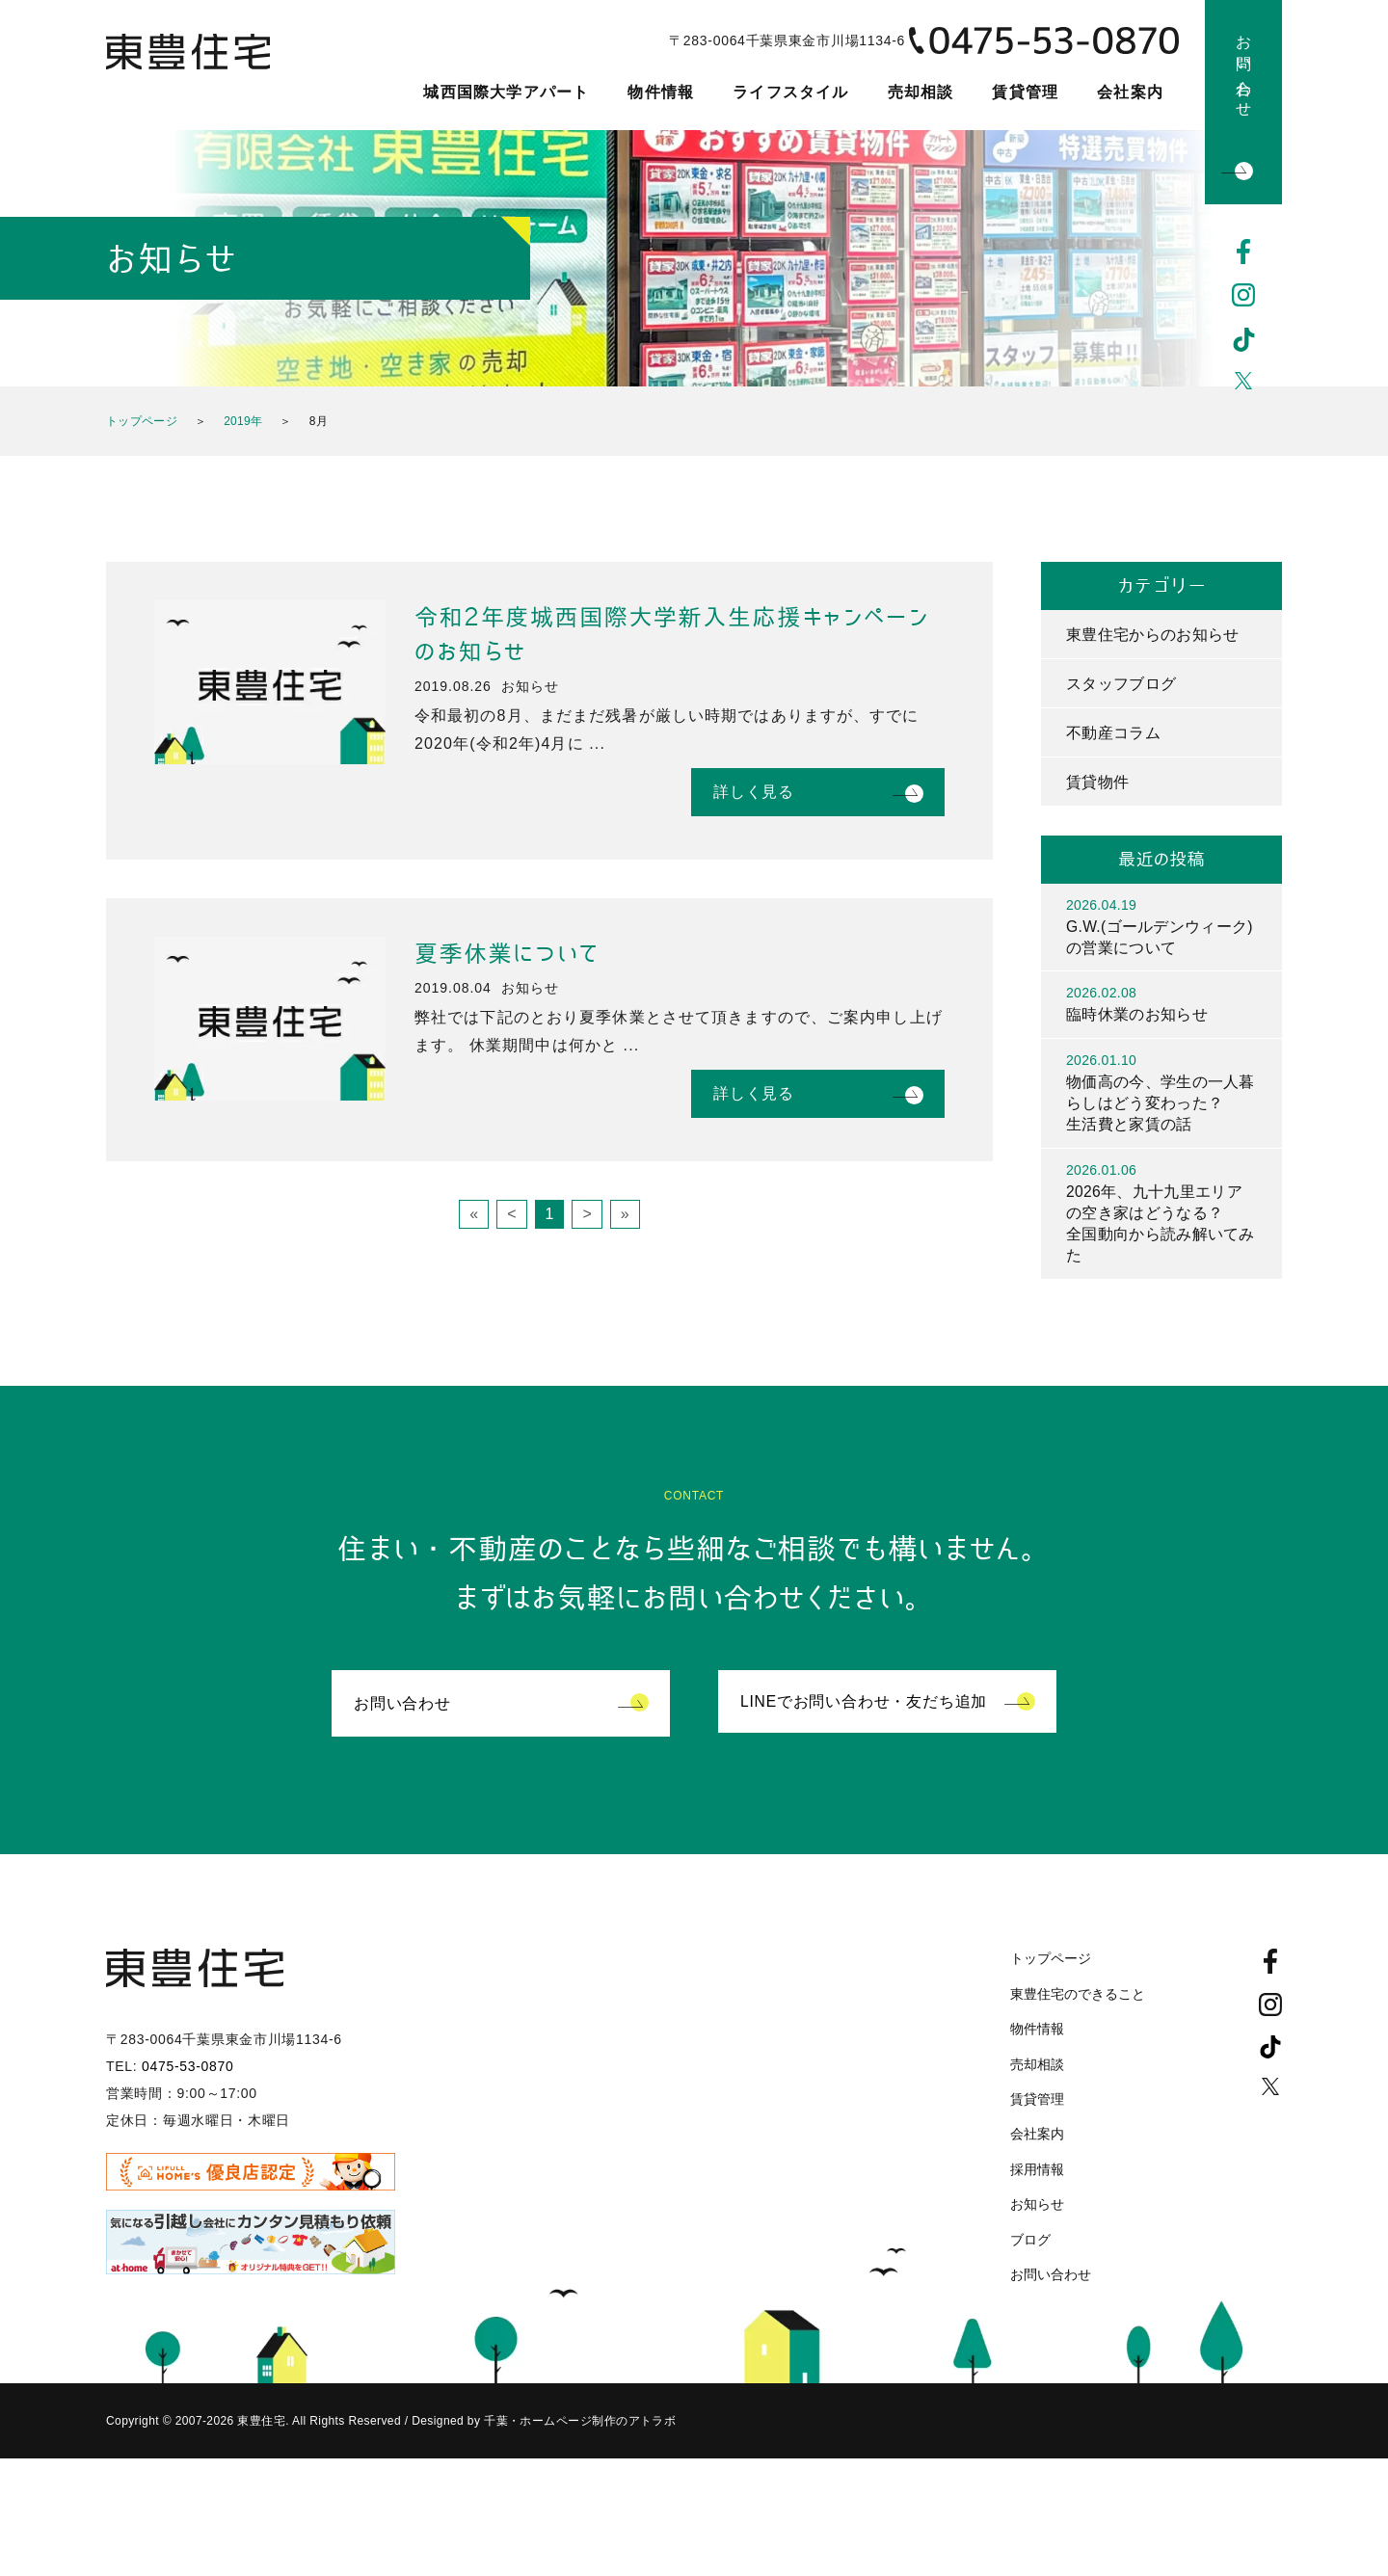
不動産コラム (1113, 734)
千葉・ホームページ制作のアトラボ (579, 2429)
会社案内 (1130, 92)
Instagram (1244, 295)
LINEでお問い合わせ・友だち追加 (864, 1710)
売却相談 (921, 92)
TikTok (1244, 340)
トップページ (141, 421)
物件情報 (660, 92)
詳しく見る (753, 791)
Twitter (1244, 384)
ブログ (1030, 2246)
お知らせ (1037, 2210)
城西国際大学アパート (506, 92)
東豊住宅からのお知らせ (1153, 634)
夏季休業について (507, 954)
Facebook (1244, 251)
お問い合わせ (1244, 68)
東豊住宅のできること (1077, 2000)
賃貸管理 (1025, 92)
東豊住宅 (195, 63)
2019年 (243, 421)
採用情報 (1037, 2176)
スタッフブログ (1121, 684)
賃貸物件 (1097, 783)
